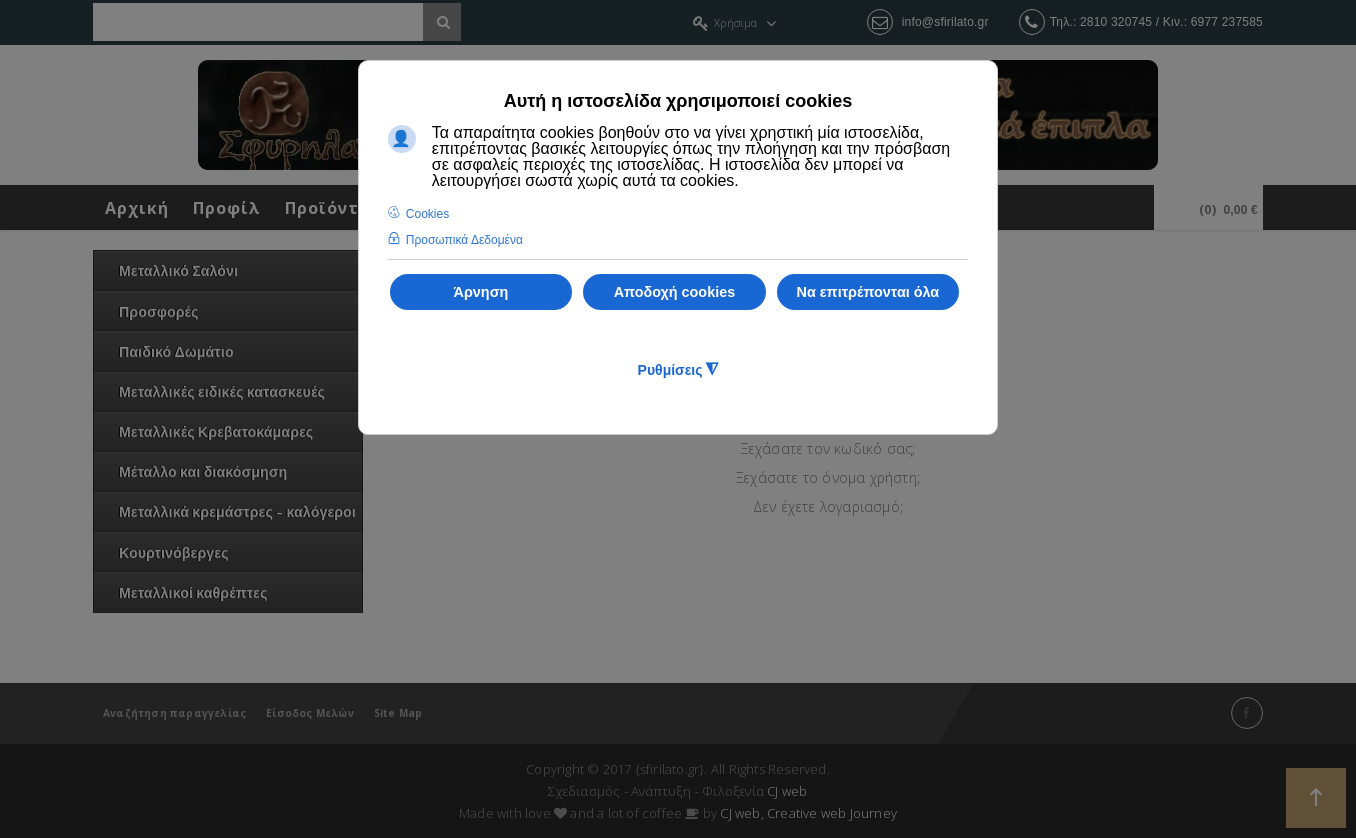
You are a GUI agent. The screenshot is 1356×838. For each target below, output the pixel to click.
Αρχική (137, 208)
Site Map (398, 713)
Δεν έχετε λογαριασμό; (828, 506)
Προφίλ (227, 208)
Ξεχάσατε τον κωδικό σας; (828, 448)
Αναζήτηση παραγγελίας (174, 713)
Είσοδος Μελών (310, 713)
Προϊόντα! (331, 208)
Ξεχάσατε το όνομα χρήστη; (828, 477)
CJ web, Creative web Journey (808, 813)
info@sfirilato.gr (945, 22)
